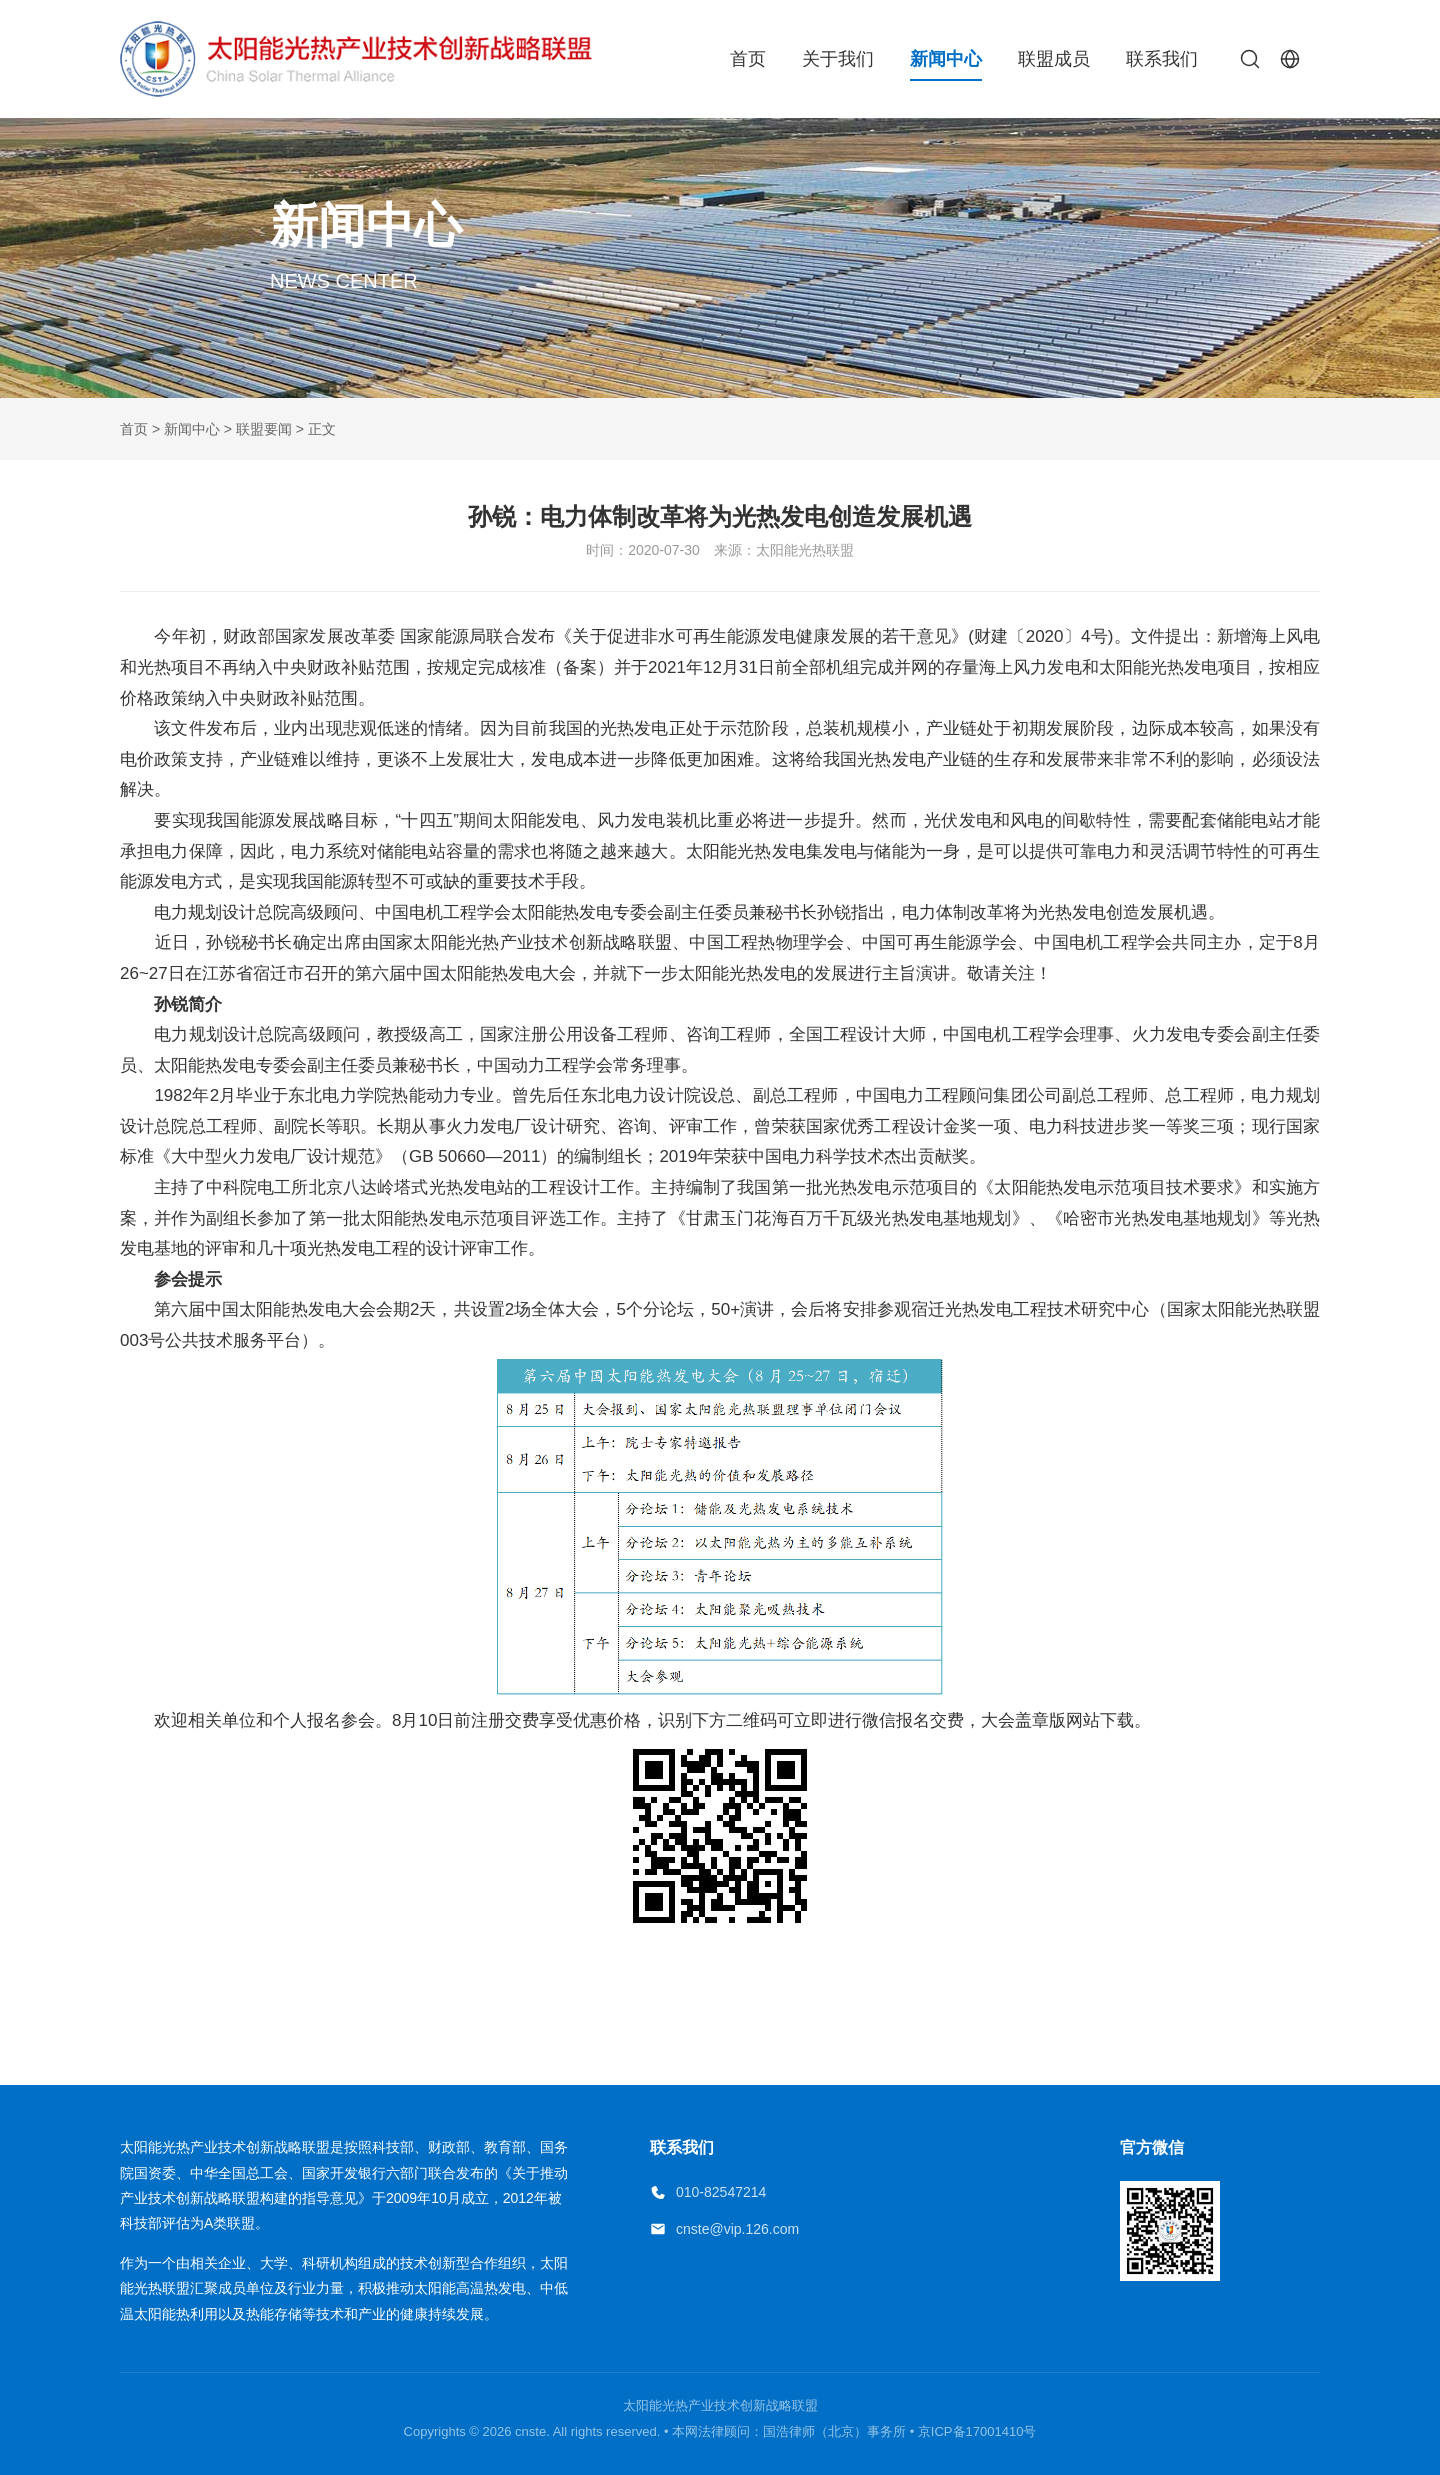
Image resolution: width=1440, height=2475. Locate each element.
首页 (748, 59)
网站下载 (1100, 1720)
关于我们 (838, 59)
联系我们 (1162, 59)
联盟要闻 (264, 429)
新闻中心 (946, 59)
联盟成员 (1054, 59)
